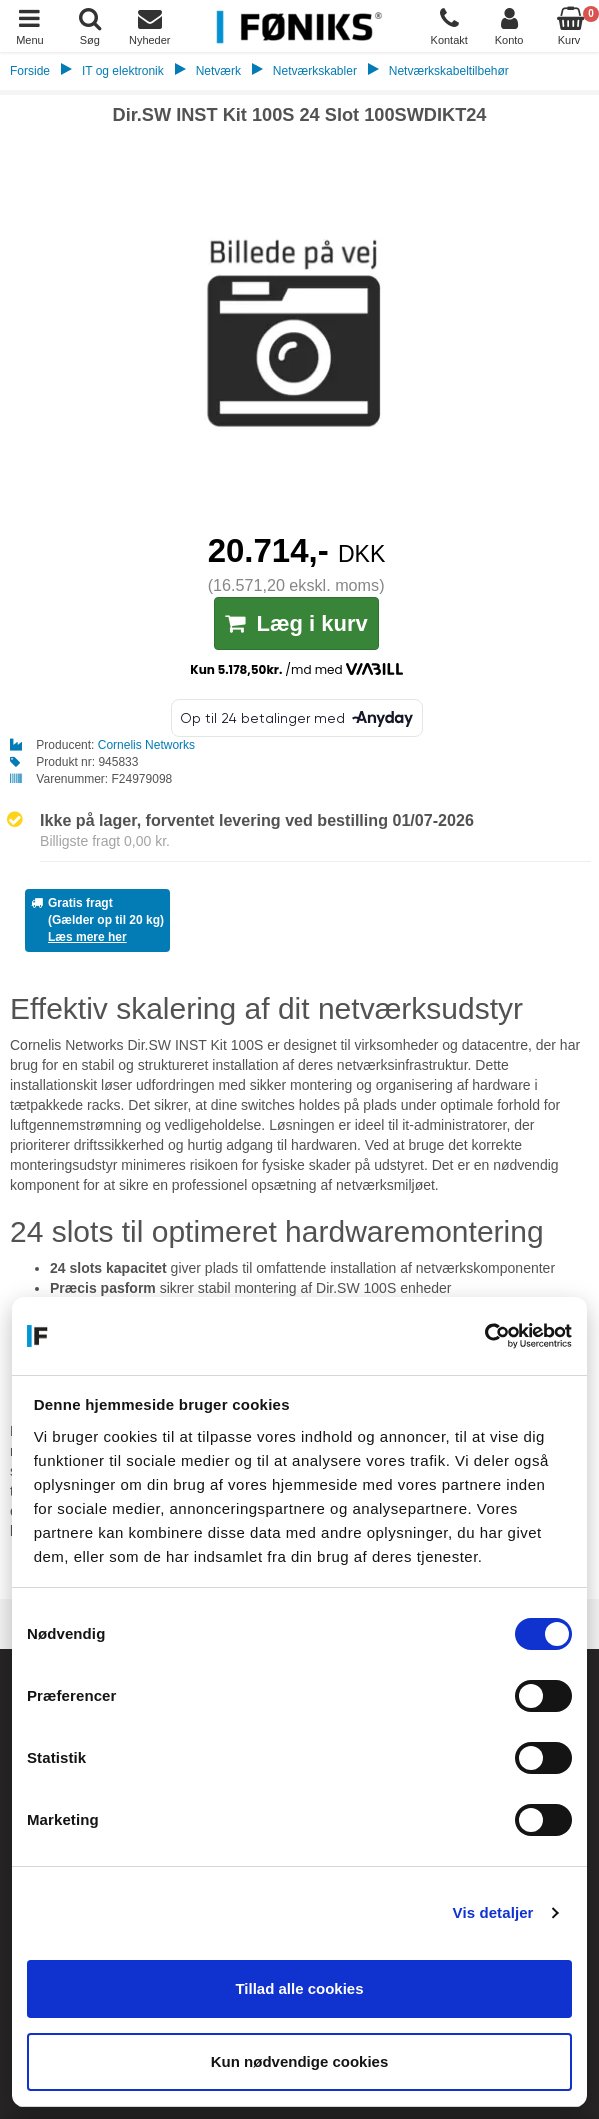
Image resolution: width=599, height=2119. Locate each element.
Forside (30, 71)
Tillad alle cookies (299, 1988)
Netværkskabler (315, 71)
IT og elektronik (123, 71)
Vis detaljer (493, 1912)
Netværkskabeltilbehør (449, 71)
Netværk (218, 71)
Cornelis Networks (146, 745)
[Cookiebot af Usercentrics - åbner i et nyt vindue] (484, 1336)
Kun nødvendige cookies (300, 2061)
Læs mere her (87, 937)
